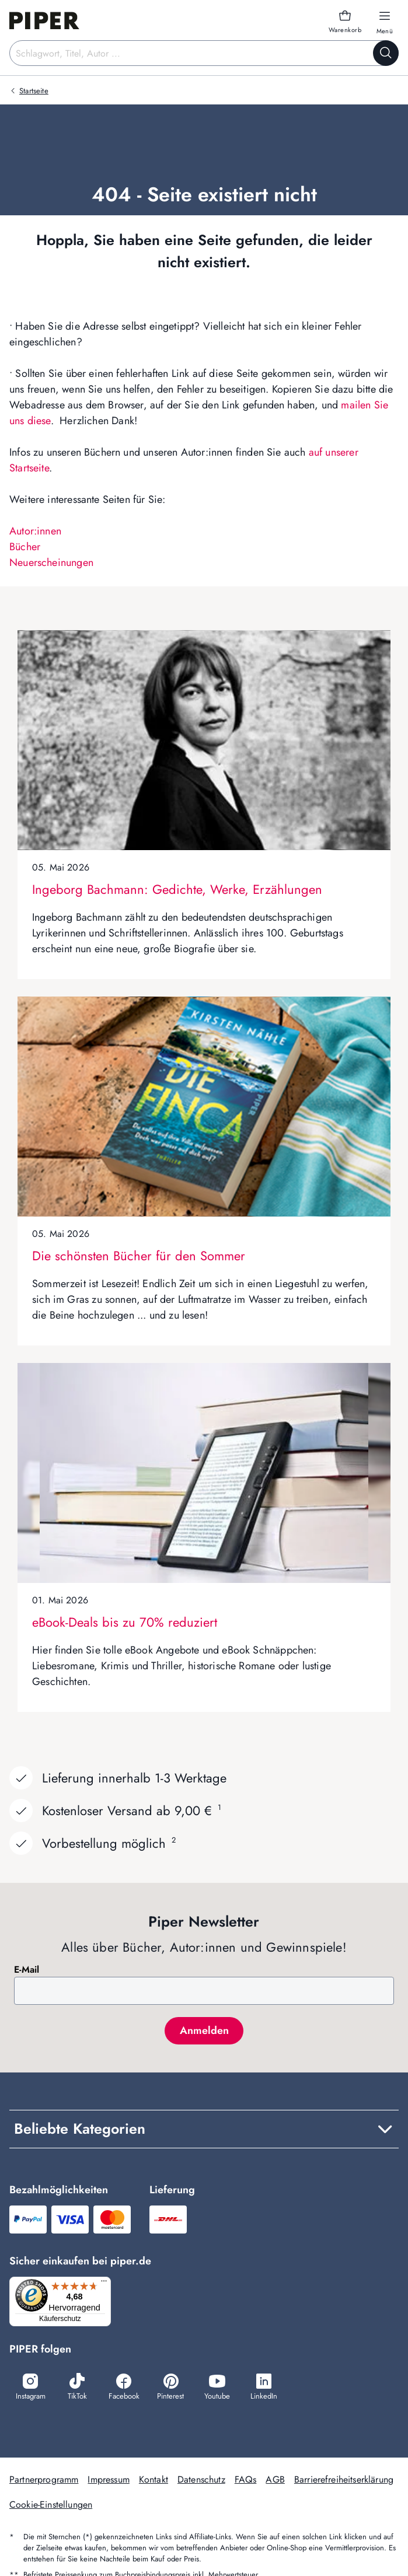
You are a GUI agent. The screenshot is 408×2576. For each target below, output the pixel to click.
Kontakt (153, 2481)
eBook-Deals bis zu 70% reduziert (124, 1622)
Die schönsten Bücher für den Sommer (138, 1255)
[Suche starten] (386, 53)
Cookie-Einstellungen (50, 2506)
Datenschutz (201, 2481)
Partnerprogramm (43, 2481)
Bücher (24, 546)
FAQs (246, 2481)
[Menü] (107, 2284)
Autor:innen (35, 531)
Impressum (108, 2481)
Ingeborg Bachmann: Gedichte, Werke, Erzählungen (177, 889)
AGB (275, 2481)
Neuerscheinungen (51, 562)
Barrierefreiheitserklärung (343, 2481)
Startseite (33, 90)
